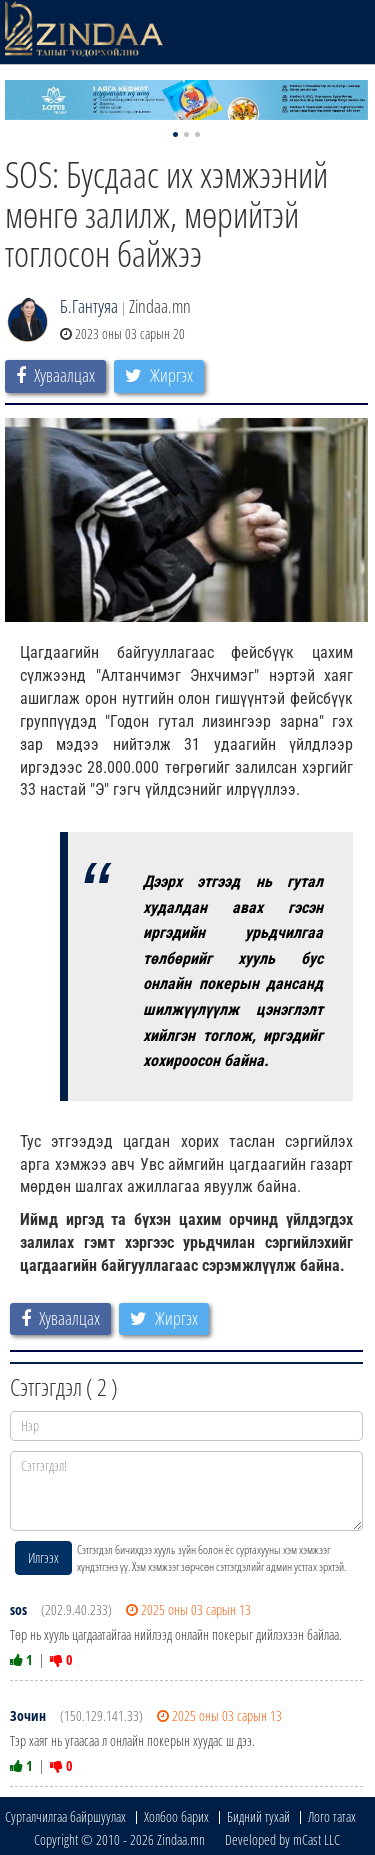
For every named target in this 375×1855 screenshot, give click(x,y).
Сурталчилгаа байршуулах (65, 1816)
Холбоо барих (176, 1816)
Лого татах (332, 1816)
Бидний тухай (258, 1816)
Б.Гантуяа (89, 306)
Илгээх (43, 1557)
